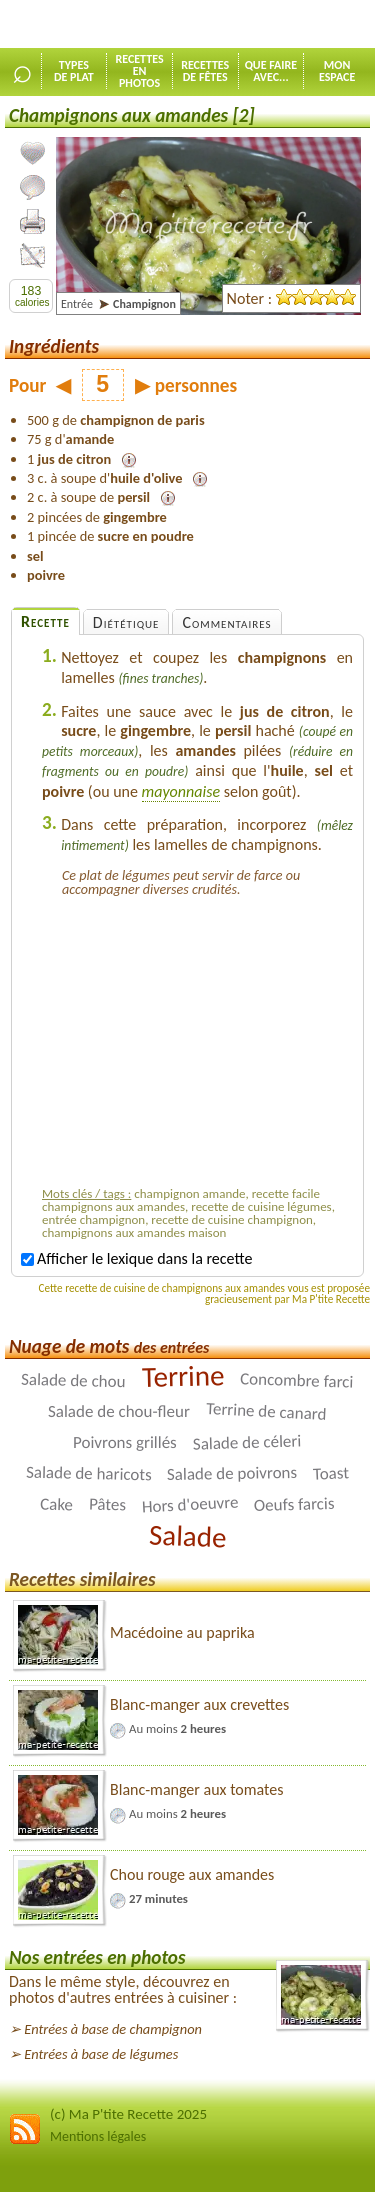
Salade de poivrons (232, 1473)
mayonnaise (181, 791)
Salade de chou (73, 1381)
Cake (56, 1504)
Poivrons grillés (125, 1442)
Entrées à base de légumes (101, 2054)
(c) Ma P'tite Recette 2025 (128, 2114)
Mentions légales (98, 2136)
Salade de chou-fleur (119, 1411)
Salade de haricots (88, 1473)
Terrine (182, 1376)
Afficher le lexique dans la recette (136, 1258)
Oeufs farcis (294, 1504)
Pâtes (108, 1504)
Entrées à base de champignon (113, 2029)
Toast (331, 1473)
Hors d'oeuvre (190, 1504)
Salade (187, 1535)
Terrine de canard (266, 1411)
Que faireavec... (271, 71)
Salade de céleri (247, 1442)
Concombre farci (297, 1380)
